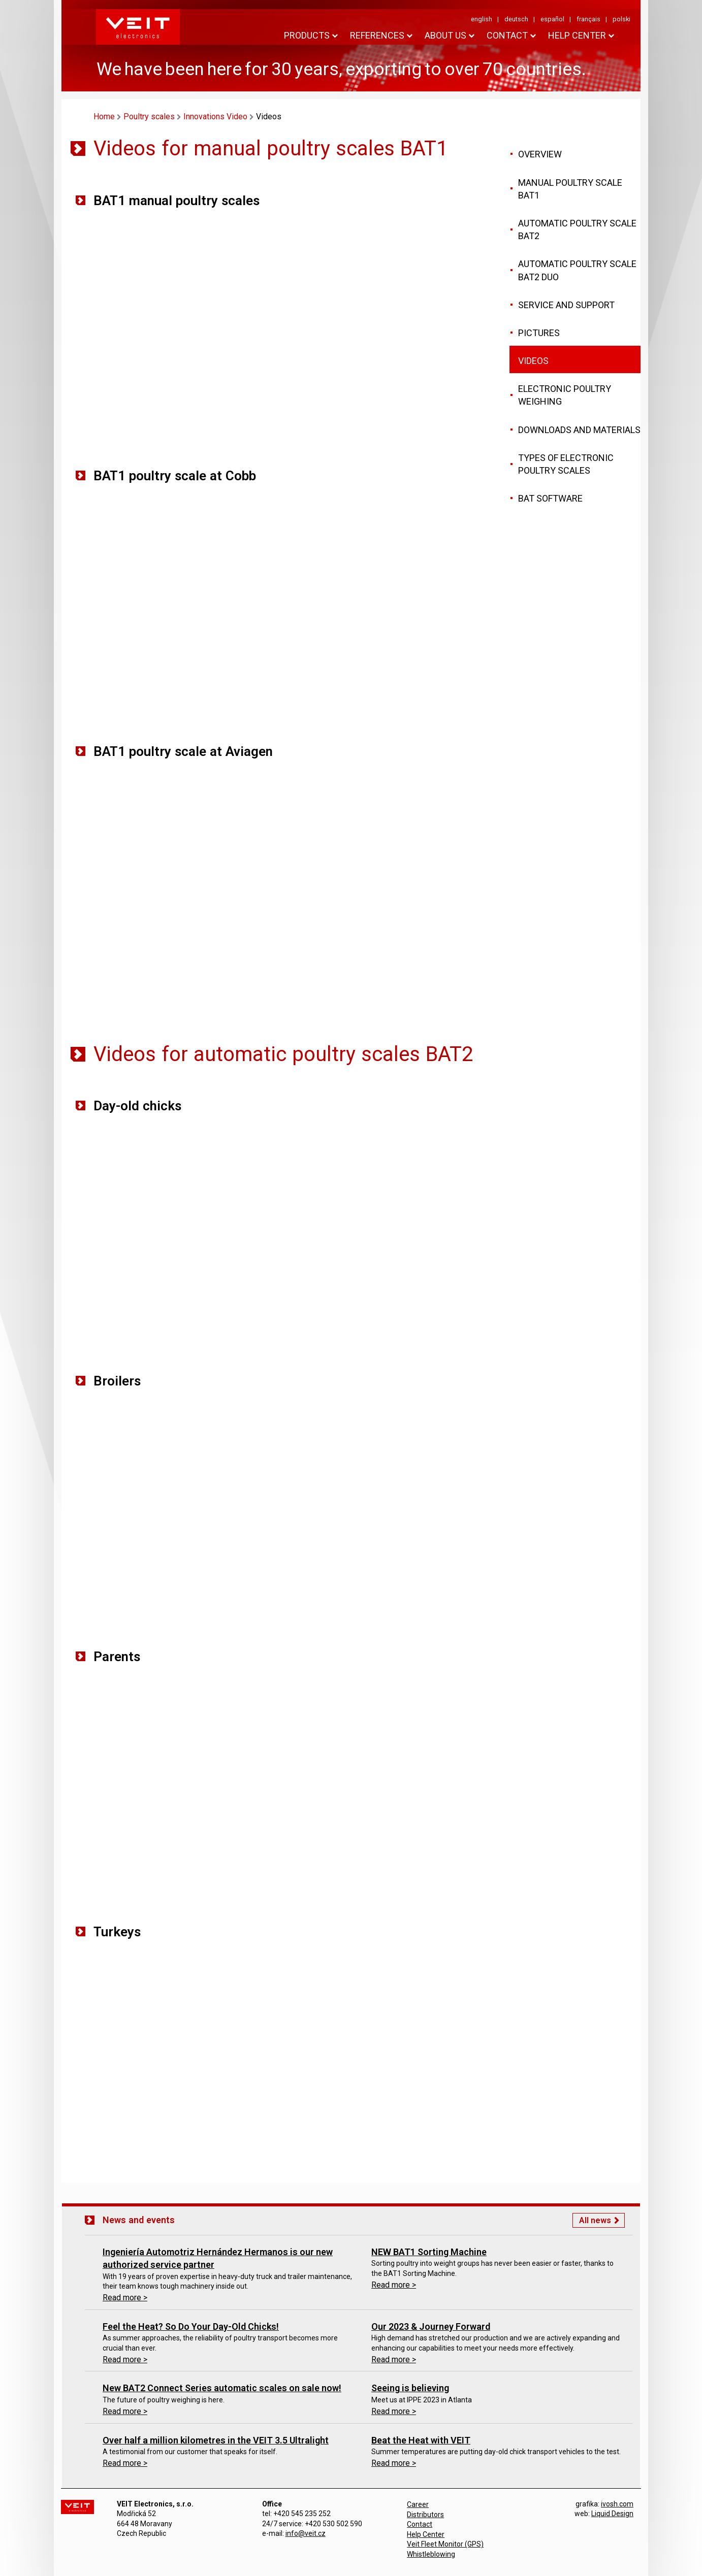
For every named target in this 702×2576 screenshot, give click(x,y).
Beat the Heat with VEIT (420, 2440)
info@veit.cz (305, 2533)
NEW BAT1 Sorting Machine (429, 2252)
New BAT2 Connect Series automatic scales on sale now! (222, 2388)
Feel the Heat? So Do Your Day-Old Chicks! (191, 2326)
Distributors (425, 2515)
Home (104, 116)
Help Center (425, 2534)
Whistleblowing (431, 2554)
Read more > (125, 2297)
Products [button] (307, 35)
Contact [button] (507, 35)
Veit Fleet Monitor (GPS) (445, 2544)
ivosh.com (617, 2504)
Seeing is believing (410, 2388)
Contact (419, 2524)
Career (418, 2504)
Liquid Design (612, 2513)
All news (595, 2220)
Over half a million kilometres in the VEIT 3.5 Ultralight (216, 2440)
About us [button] (445, 35)
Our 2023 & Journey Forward (430, 2326)
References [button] (377, 35)
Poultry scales (149, 116)
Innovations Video (215, 116)
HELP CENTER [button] (577, 35)
